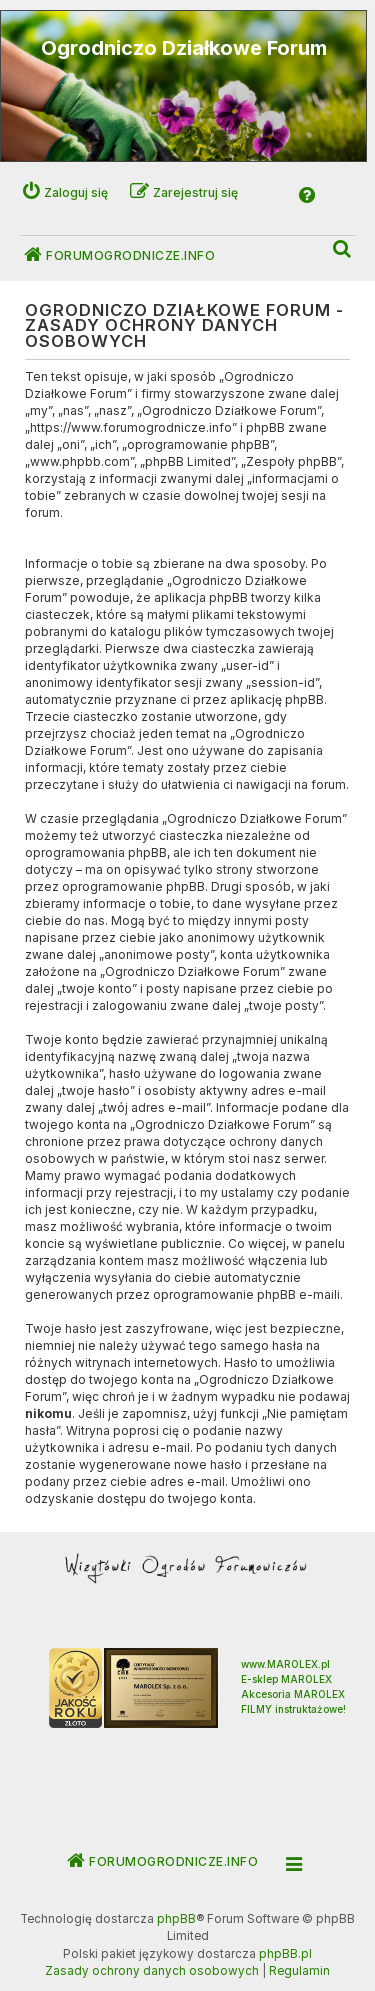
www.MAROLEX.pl (285, 1664)
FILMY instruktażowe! (293, 1709)
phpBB (176, 1919)
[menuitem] (343, 249)
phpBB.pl (285, 1954)
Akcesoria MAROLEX (293, 1694)
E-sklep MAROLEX (286, 1679)
